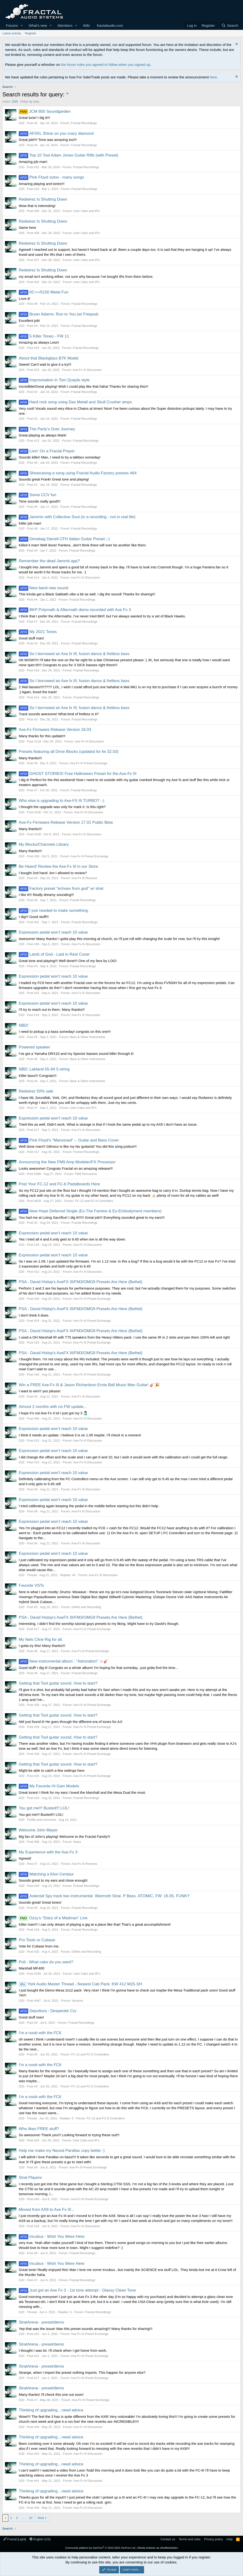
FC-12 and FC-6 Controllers (94, 1201)
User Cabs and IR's (86, 211)
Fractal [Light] (14, 2539)
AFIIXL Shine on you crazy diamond (56, 133)
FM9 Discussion (86, 1174)
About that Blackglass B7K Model (48, 358)
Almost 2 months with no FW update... (53, 1406)
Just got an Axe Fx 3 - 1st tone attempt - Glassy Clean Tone (77, 2290)
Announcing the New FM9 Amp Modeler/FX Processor (67, 1162)
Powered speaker (34, 1047)
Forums (12, 25)
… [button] (23, 2518)
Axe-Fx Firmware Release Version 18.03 (55, 729)
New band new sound (43, 588)
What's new (38, 25)
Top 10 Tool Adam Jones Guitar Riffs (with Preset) (68, 155)
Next (40, 2518)
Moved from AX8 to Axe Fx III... (46, 2209)
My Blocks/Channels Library (44, 844)
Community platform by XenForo (100, 2547)
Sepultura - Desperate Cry (47, 2011)
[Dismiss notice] (236, 44)
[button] (22, 25)
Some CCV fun (37, 495)
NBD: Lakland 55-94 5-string (44, 1069)
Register (30, 33)
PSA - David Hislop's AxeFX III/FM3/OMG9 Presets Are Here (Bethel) (80, 1282)
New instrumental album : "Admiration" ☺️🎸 (63, 1661)
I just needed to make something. (54, 910)
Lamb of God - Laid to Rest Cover (54, 954)
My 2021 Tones (38, 631)
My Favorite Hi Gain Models (49, 1786)
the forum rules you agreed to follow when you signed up (105, 65)
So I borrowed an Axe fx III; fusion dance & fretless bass (74, 654)
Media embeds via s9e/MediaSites (158, 2547)
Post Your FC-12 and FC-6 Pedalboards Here (59, 1184)
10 (30, 2518)
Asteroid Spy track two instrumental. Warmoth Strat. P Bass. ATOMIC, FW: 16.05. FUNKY (104, 1896)
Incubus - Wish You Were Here (51, 2236)
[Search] (230, 25)
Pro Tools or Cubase (37, 1940)
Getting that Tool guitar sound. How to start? (58, 1683)
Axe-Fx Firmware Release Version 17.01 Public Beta (66, 822)
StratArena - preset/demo (41, 2322)
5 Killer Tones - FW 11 (44, 336)
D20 (15, 101)
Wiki (86, 25)
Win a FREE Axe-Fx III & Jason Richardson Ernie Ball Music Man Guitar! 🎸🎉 (89, 1385)
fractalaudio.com (110, 25)
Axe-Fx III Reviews (84, 878)
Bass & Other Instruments (87, 1037)
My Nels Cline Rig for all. (41, 1639)
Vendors (77, 2000)
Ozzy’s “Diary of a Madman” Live (53, 1918)
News (77, 1841)
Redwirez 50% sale (36, 1091)
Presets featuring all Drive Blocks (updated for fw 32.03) (68, 751)
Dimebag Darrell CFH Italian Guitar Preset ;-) (64, 539)
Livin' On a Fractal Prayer (47, 451)
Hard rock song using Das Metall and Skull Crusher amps (75, 402)
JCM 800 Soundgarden (44, 111)
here (213, 77)
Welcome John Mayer (38, 1830)
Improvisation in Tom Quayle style (54, 380)
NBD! (23, 1025)
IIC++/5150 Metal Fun (43, 292)
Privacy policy (213, 2539)
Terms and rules (190, 2539)
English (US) (40, 2539)
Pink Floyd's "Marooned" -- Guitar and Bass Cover (69, 1140)
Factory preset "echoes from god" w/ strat (61, 888)
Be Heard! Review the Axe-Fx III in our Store (58, 866)
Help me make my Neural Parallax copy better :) (62, 2150)
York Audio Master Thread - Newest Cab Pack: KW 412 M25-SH (80, 1984)
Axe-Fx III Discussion (87, 370)
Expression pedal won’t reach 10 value (53, 932)
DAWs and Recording (86, 1607)
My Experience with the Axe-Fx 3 (48, 1852)
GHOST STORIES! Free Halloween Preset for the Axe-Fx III (77, 773)
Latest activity (11, 33)
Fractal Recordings (84, 123)
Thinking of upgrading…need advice (51, 2410)
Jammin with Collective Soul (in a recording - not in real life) (77, 517)
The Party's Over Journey (47, 429)
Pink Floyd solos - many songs (51, 177)
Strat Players (30, 2177)
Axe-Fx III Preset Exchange (88, 763)
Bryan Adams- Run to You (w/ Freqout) (58, 314)
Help (229, 2539)
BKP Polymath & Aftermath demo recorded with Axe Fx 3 (75, 609)
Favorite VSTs (31, 1585)
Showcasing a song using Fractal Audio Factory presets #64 (78, 473)
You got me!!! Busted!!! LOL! (44, 1808)
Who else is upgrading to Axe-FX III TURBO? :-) (61, 800)
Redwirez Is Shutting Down (43, 199)
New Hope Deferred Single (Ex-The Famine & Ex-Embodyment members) (90, 1211)
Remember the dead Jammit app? (49, 561)
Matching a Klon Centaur (46, 1874)
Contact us (167, 2539)
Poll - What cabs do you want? (46, 1962)
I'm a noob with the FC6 (40, 2033)
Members (65, 25)
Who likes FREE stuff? (39, 2128)
